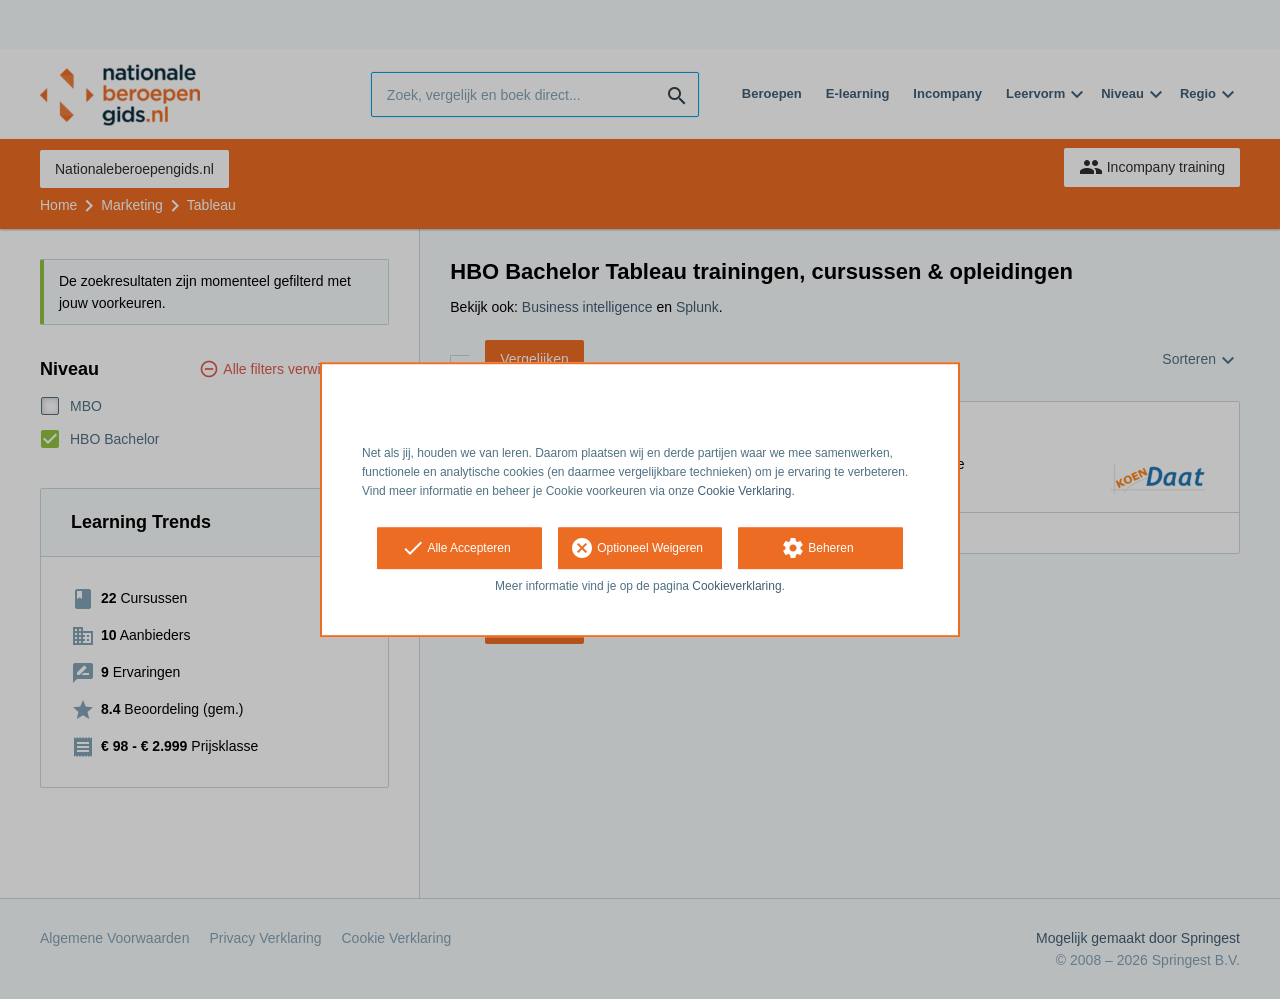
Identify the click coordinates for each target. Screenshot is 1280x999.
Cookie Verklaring (745, 491)
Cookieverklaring (736, 587)
